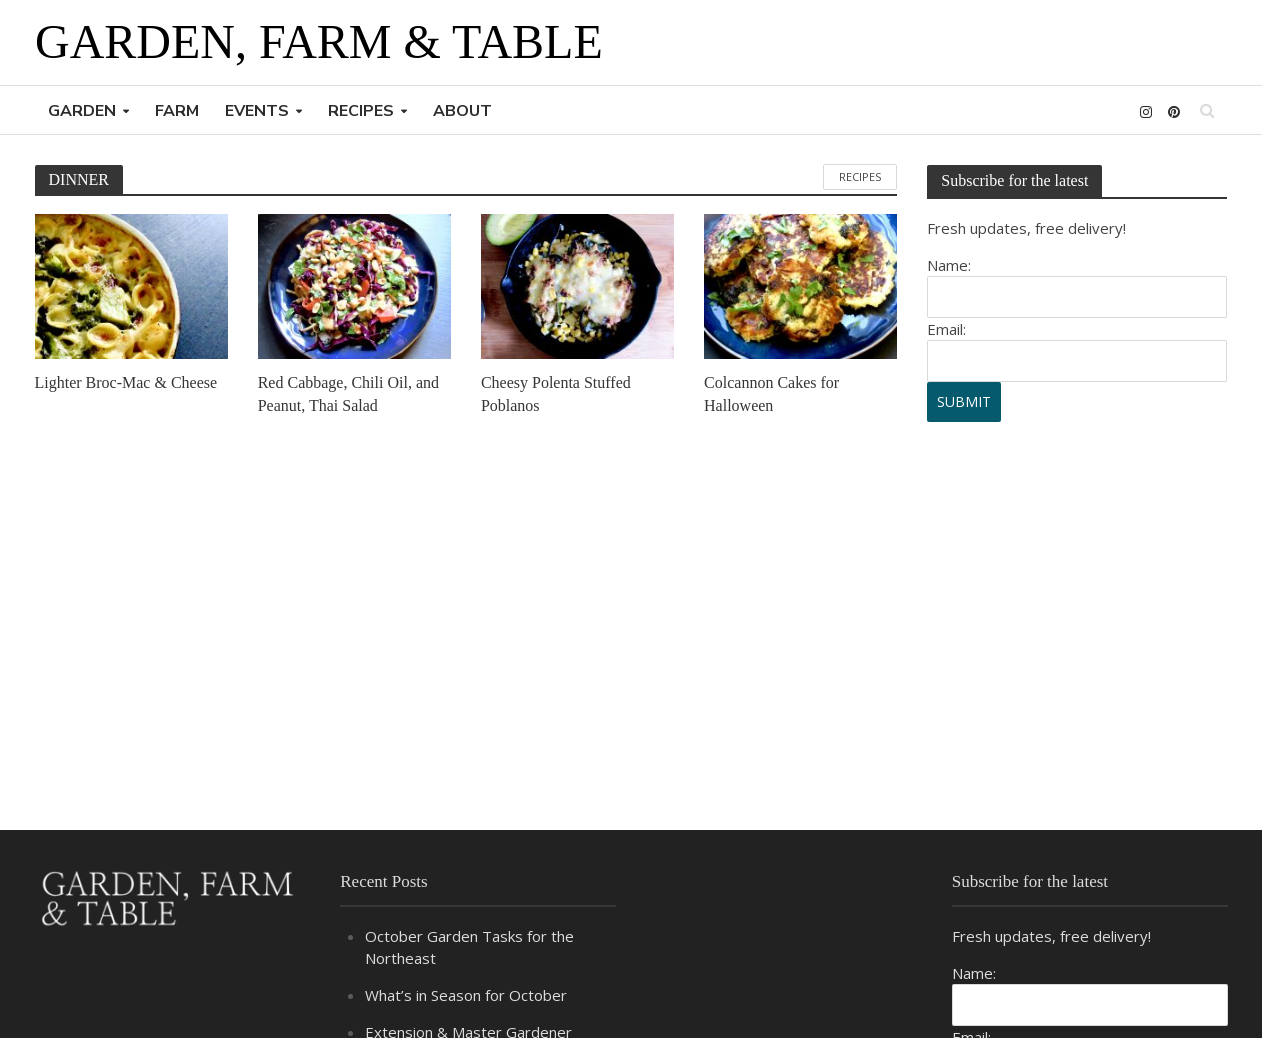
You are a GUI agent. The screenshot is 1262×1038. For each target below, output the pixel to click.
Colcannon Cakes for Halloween (771, 394)
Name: (949, 265)
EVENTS (257, 111)
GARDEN (82, 111)
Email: (946, 329)
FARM (177, 111)
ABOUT (462, 111)
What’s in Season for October (466, 995)
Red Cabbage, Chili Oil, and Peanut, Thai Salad (348, 394)
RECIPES (361, 111)
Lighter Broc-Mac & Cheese (126, 382)
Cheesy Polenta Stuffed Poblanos (556, 394)
